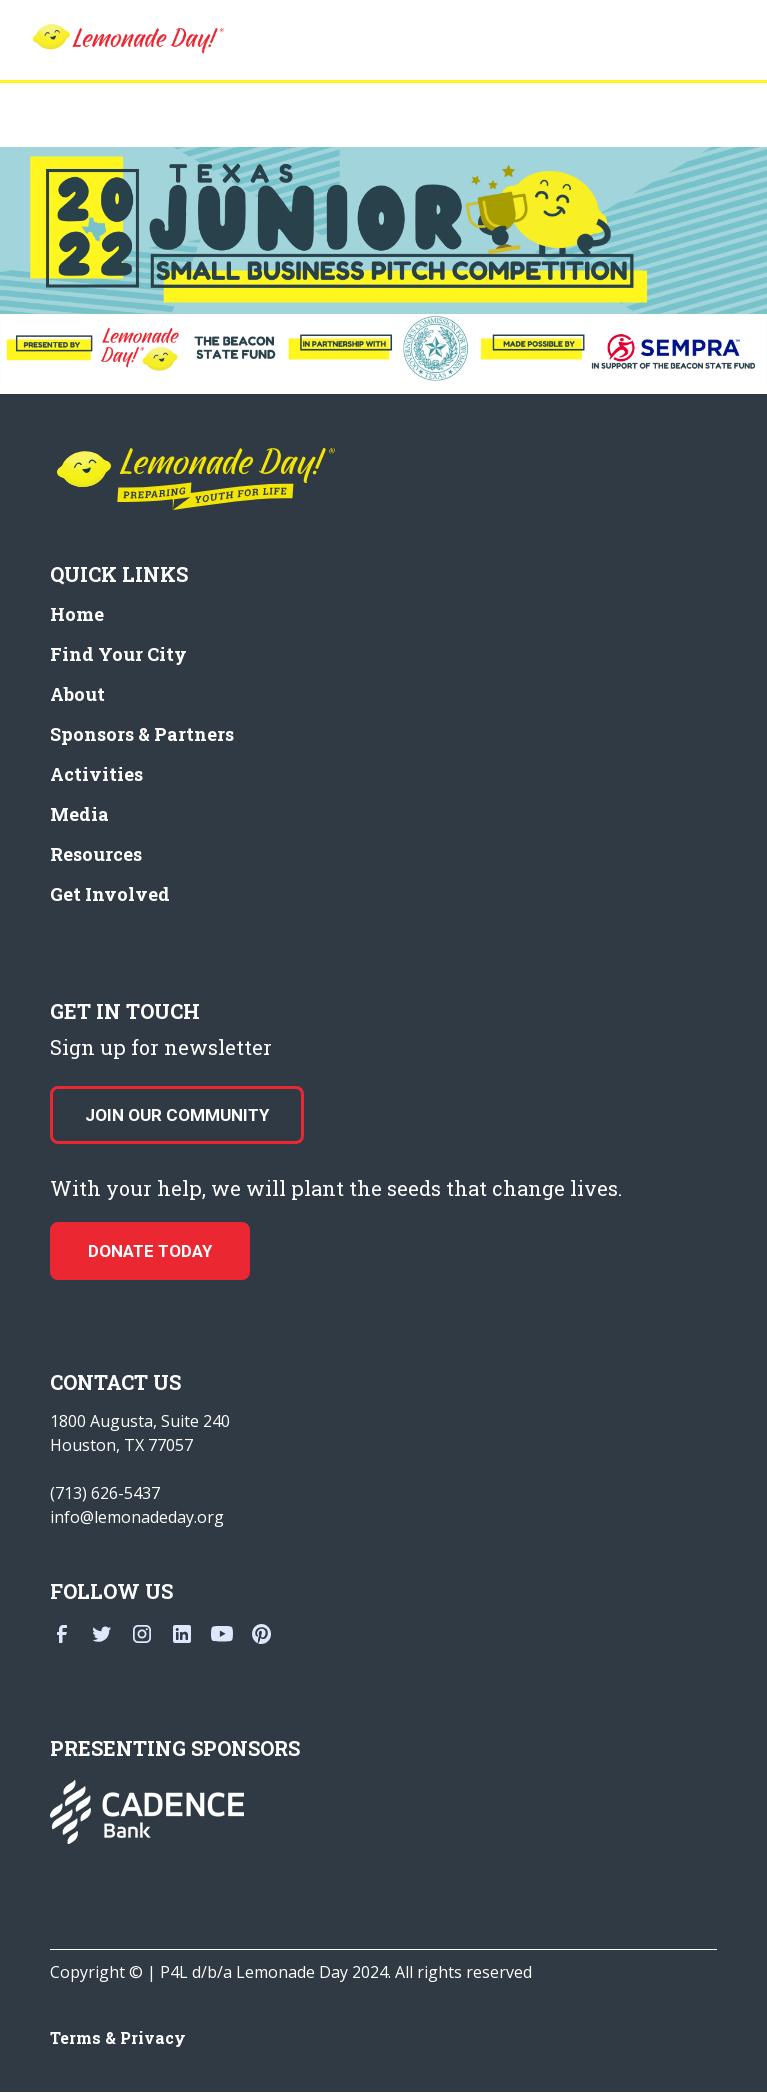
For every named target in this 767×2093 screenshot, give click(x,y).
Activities (96, 774)
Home (77, 614)
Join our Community (177, 1115)
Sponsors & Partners (142, 734)
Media (79, 814)
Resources (96, 854)
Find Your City (118, 654)
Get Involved (110, 894)
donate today (150, 1251)
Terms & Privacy (118, 2037)
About (77, 694)
